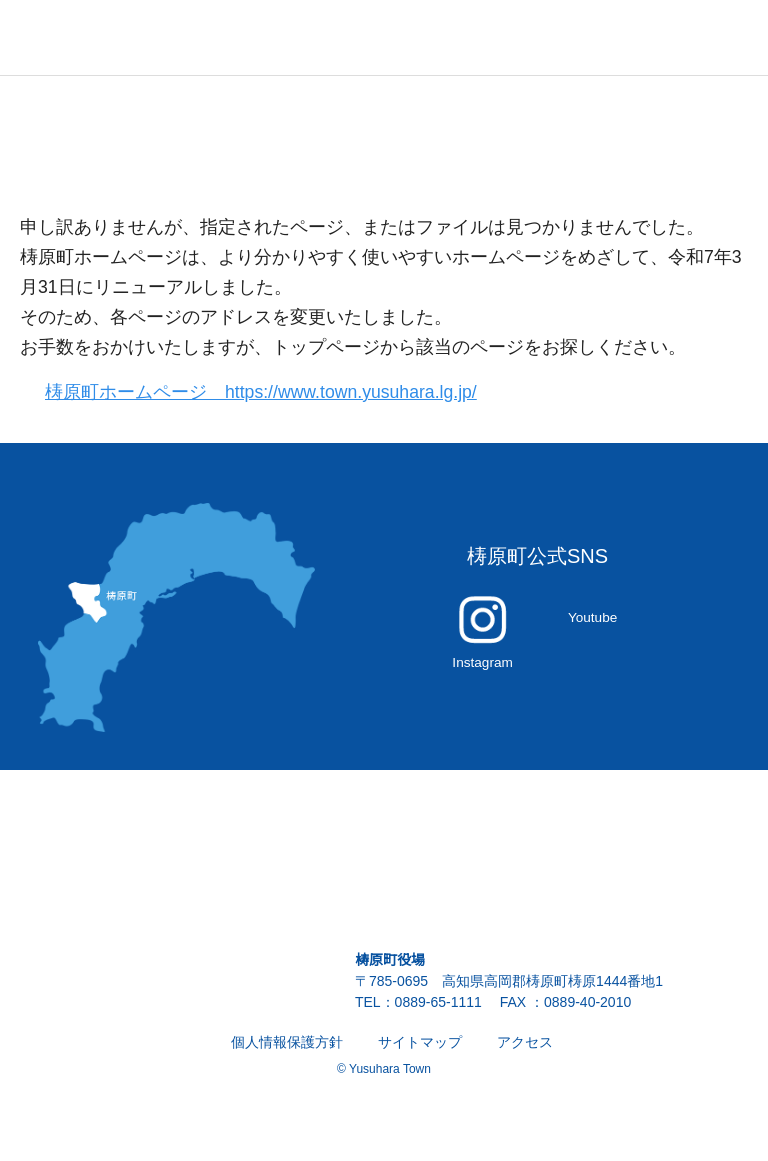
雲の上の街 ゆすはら (100, 37)
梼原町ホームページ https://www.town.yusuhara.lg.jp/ (273, 392)
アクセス (524, 1053)
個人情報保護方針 (287, 1053)
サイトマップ (420, 1053)
